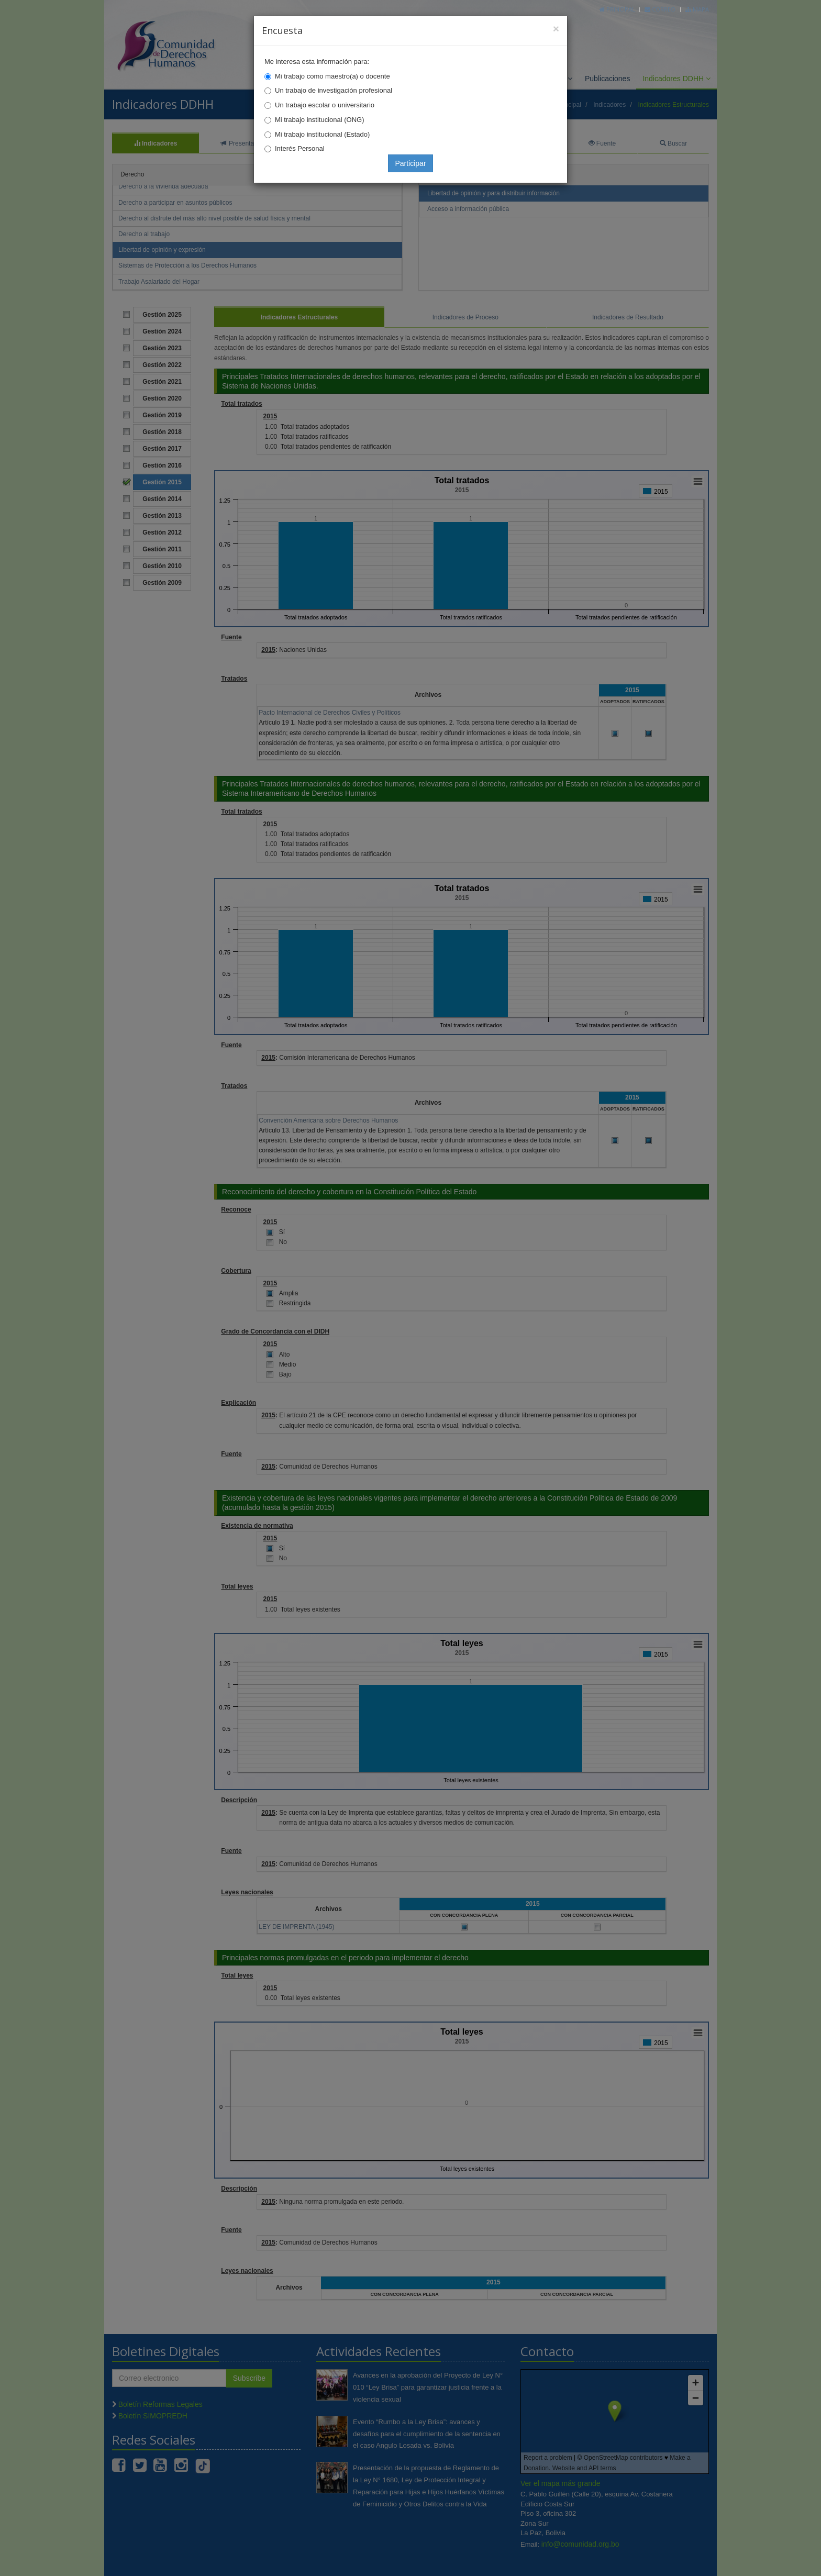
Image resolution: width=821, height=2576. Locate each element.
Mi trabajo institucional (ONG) (319, 120)
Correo (660, 9)
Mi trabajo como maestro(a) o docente (332, 76)
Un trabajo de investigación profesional (333, 90)
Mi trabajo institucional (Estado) (322, 134)
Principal (617, 9)
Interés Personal (300, 148)
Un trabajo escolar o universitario (324, 105)
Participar (410, 163)
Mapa (697, 9)
